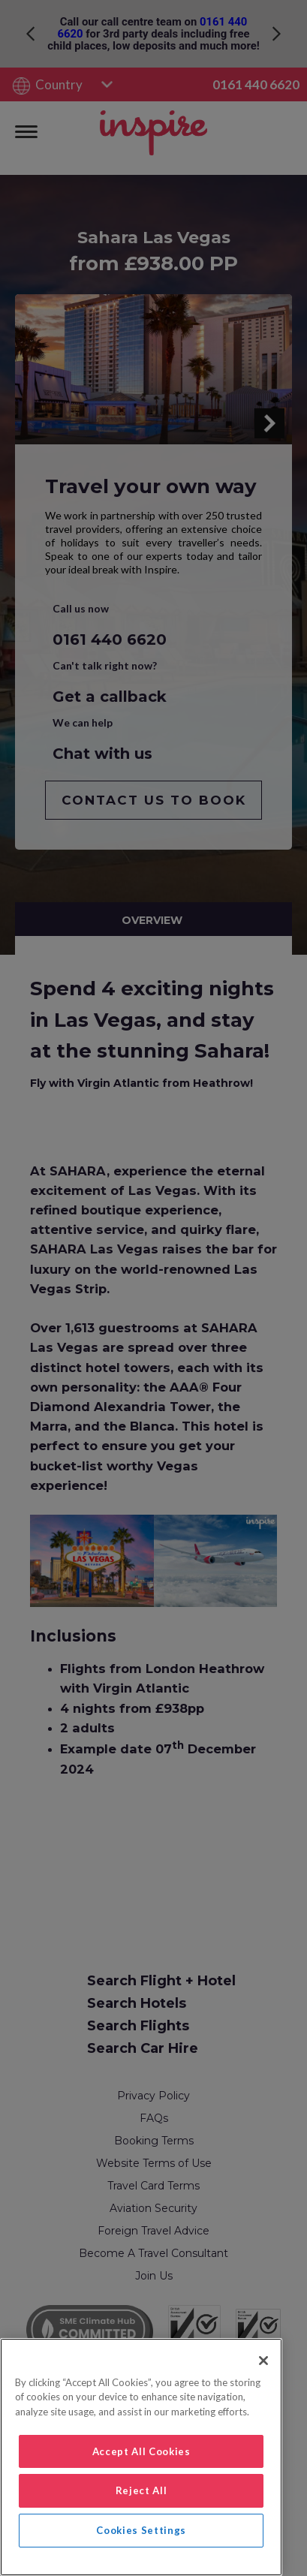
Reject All (141, 2490)
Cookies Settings (141, 2530)
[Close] (263, 2360)
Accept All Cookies (141, 2451)
